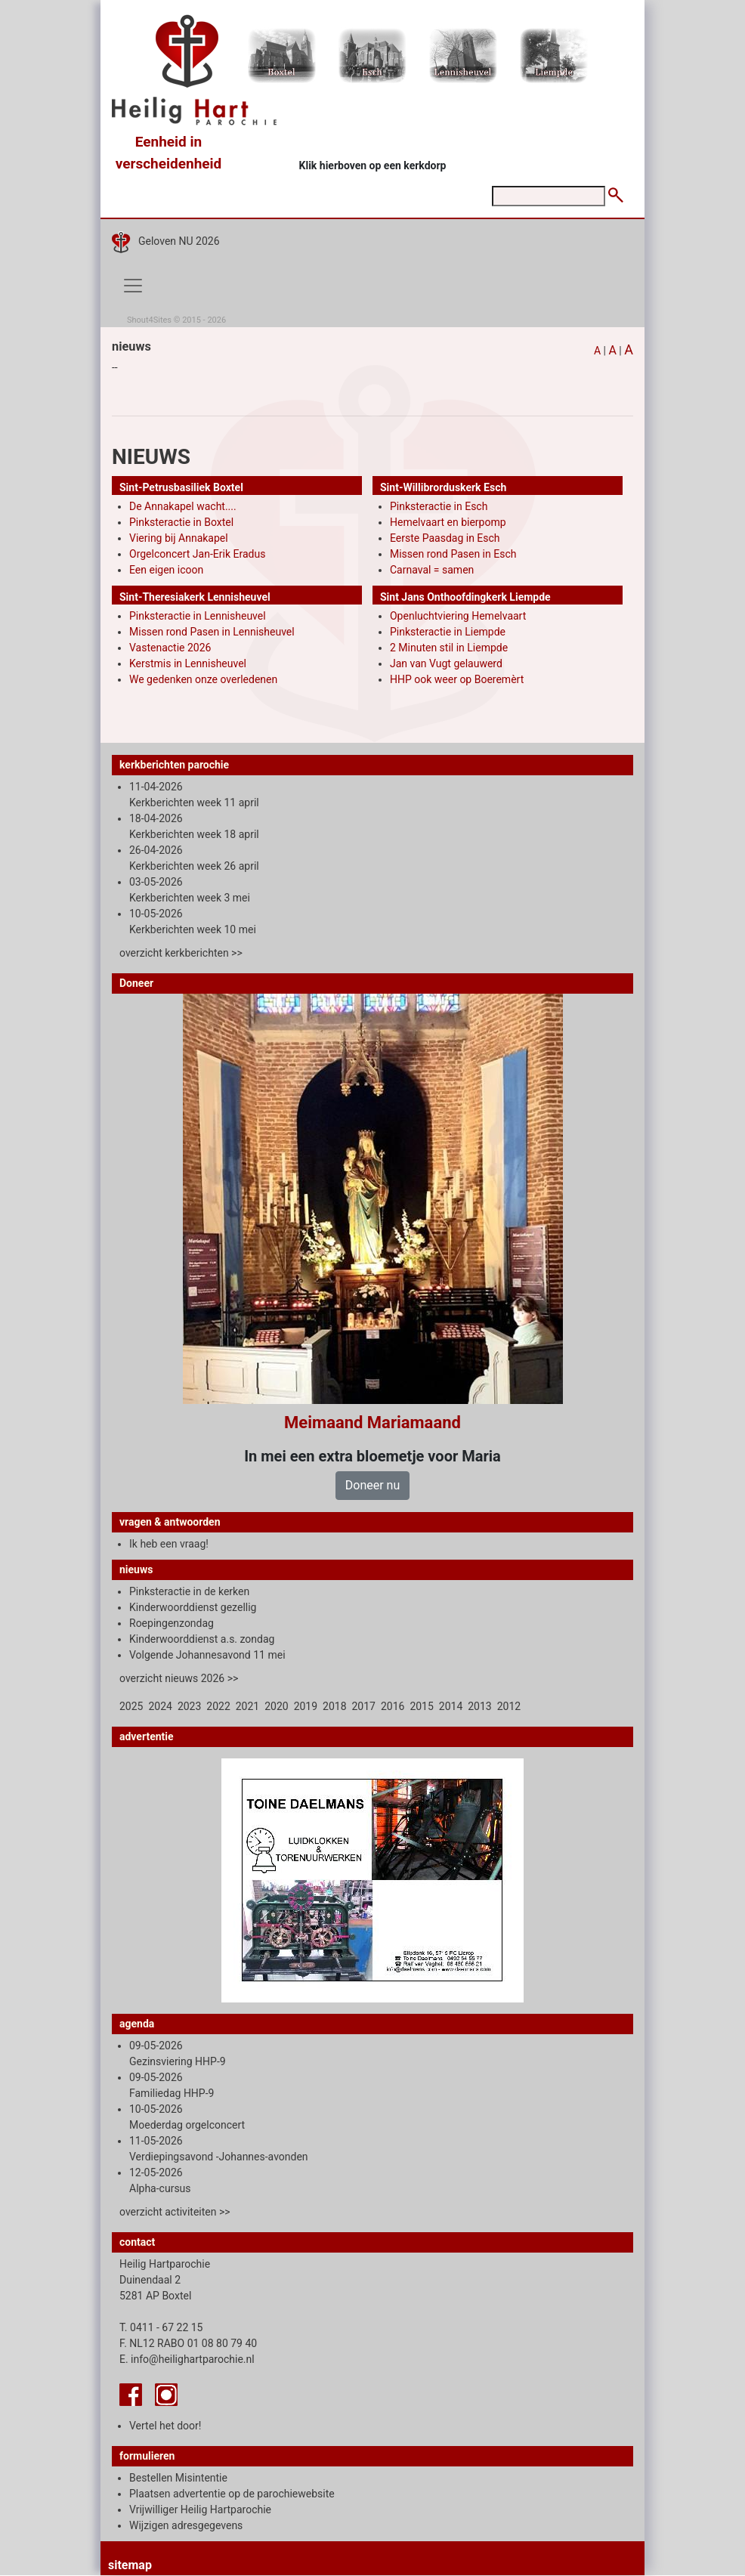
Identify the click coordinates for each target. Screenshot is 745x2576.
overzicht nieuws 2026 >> (178, 1678)
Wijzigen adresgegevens (186, 2525)
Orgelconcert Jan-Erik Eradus (197, 554)
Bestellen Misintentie (178, 2478)
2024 (160, 1706)
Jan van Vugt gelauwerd (446, 663)
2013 (479, 1706)
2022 (218, 1706)
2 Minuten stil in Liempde (449, 648)
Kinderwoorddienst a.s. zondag (201, 1639)
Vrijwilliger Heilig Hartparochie (200, 2509)
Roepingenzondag (171, 1623)
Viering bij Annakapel (178, 538)
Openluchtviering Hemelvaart (458, 616)
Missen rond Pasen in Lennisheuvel (212, 632)
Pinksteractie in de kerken (189, 1591)
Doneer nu (372, 1485)
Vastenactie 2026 (170, 648)
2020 (276, 1706)
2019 (305, 1706)
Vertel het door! (165, 2426)
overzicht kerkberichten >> (181, 953)
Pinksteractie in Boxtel (181, 522)
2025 (131, 1706)
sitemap (130, 2565)
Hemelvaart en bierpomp (448, 522)
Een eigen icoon (166, 570)
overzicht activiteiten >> (174, 2212)
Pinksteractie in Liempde (447, 632)
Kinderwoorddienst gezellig (192, 1607)
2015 (421, 1706)
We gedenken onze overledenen (203, 679)
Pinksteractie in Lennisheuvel (197, 616)
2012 (509, 1706)
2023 (189, 1706)
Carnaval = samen (432, 570)
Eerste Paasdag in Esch (445, 538)
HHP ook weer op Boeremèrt (457, 679)
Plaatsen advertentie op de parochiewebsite (232, 2494)
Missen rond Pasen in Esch (453, 554)
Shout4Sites (149, 320)
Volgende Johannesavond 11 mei (207, 1655)
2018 (334, 1706)
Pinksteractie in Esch (438, 506)
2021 (247, 1706)
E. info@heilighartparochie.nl (187, 2359)
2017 (364, 1706)
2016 (392, 1706)
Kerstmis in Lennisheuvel (187, 663)
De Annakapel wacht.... (182, 506)
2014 (450, 1706)
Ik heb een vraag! (169, 1544)
